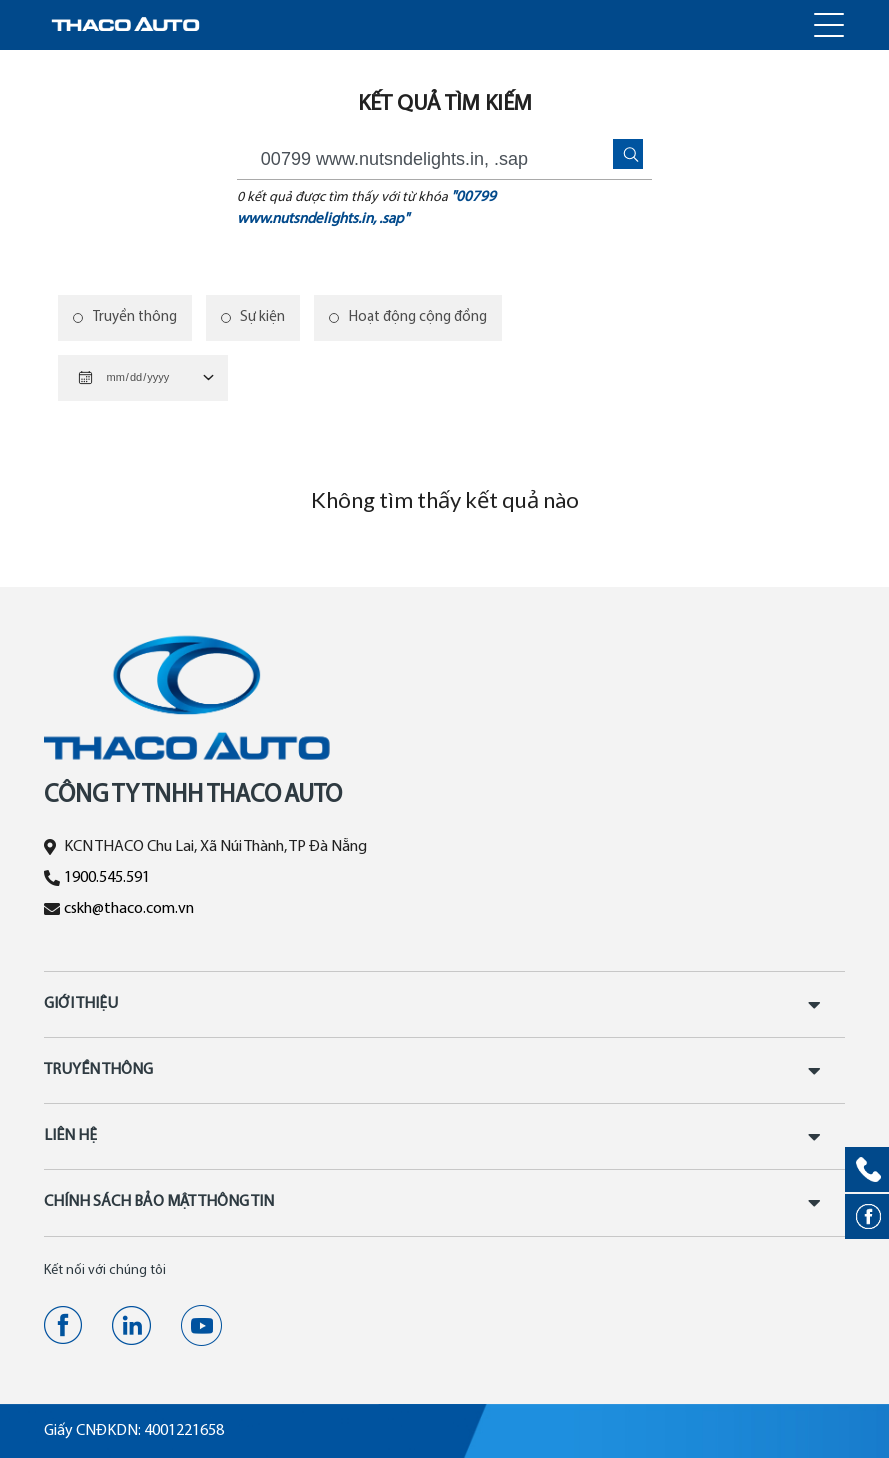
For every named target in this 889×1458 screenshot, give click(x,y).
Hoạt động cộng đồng (419, 317)
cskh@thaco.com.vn (129, 909)
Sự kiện (263, 317)
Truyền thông (135, 317)
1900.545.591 (107, 878)
